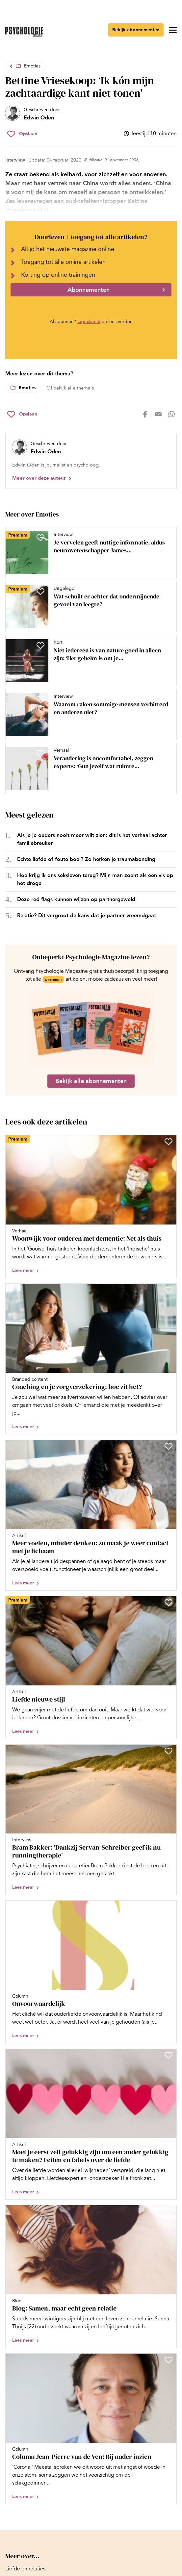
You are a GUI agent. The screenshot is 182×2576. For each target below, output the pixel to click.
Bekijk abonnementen (136, 30)
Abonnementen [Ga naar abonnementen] (88, 289)
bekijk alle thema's (73, 388)
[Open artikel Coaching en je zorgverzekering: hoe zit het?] (91, 1359)
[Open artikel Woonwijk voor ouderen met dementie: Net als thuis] (91, 1206)
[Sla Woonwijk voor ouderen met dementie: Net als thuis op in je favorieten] (168, 1141)
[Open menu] (173, 30)
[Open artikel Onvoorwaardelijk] (91, 1972)
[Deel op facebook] (145, 414)
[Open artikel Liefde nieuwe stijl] (91, 1667)
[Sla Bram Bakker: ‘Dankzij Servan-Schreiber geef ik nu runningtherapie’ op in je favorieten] (168, 1751)
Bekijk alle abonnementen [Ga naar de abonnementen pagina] (91, 1081)
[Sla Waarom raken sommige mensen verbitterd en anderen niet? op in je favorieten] (40, 699)
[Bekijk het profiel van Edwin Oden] (32, 114)
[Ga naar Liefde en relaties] (25, 2568)
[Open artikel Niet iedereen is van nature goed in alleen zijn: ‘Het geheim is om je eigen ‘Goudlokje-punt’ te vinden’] (88, 660)
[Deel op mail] (158, 414)
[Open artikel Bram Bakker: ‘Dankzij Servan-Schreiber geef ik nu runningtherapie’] (91, 1820)
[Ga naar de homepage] (24, 32)
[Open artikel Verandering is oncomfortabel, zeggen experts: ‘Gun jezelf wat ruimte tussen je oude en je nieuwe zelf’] (88, 768)
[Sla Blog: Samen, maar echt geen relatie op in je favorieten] (168, 2211)
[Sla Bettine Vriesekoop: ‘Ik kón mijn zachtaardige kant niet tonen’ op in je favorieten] (22, 133)
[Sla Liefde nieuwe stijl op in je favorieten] (168, 1602)
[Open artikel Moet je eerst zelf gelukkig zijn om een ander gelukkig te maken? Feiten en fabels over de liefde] (91, 2124)
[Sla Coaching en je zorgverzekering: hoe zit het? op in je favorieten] (168, 1290)
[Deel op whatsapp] (171, 414)
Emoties (32, 66)
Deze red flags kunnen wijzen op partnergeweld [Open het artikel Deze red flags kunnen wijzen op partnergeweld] (76, 899)
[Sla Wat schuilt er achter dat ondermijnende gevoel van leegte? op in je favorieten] (40, 591)
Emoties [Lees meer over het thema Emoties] (27, 388)
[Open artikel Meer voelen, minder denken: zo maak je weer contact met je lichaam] (91, 1515)
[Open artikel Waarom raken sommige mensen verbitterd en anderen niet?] (88, 714)
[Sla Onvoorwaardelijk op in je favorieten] (168, 1907)
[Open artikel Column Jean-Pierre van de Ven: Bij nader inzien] (91, 2429)
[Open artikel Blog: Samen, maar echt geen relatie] (91, 2276)
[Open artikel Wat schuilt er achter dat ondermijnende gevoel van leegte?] (88, 606)
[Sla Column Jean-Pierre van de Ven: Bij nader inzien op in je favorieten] (168, 2360)
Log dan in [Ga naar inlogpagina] (88, 321)
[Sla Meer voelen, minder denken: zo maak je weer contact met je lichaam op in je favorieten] (168, 1446)
